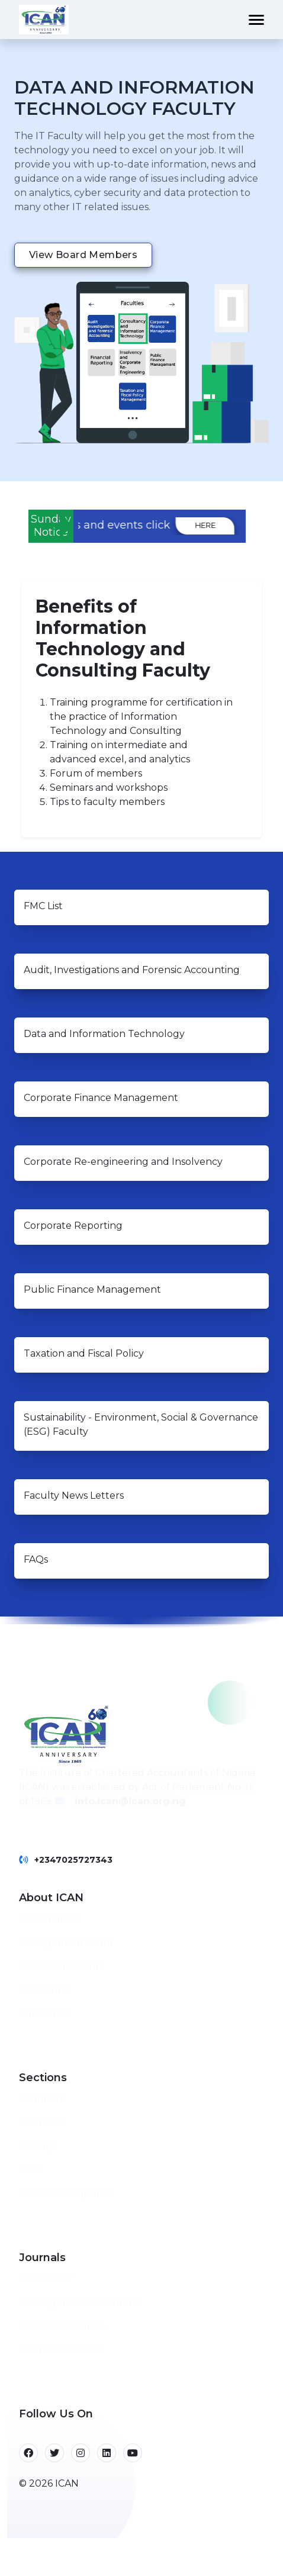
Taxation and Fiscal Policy (84, 1353)
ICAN (67, 2483)
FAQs (36, 1559)
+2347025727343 (73, 1859)
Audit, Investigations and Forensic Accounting (132, 969)
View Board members (83, 254)
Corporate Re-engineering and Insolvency (123, 1161)
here (238, 525)
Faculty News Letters (74, 1495)
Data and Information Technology (104, 1033)
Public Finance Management (92, 1289)
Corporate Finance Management (101, 1097)
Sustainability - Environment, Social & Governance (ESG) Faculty (141, 1424)
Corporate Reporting (73, 1225)
